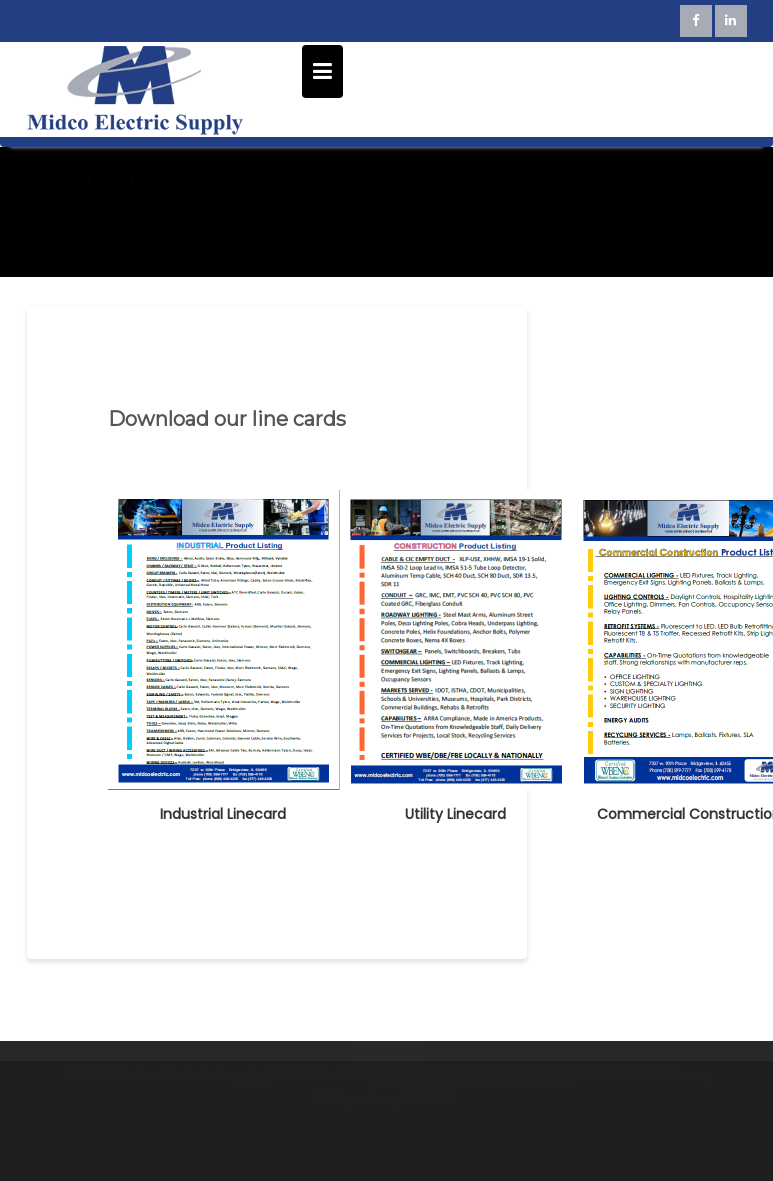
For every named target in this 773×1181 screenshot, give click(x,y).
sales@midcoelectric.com (471, 1105)
